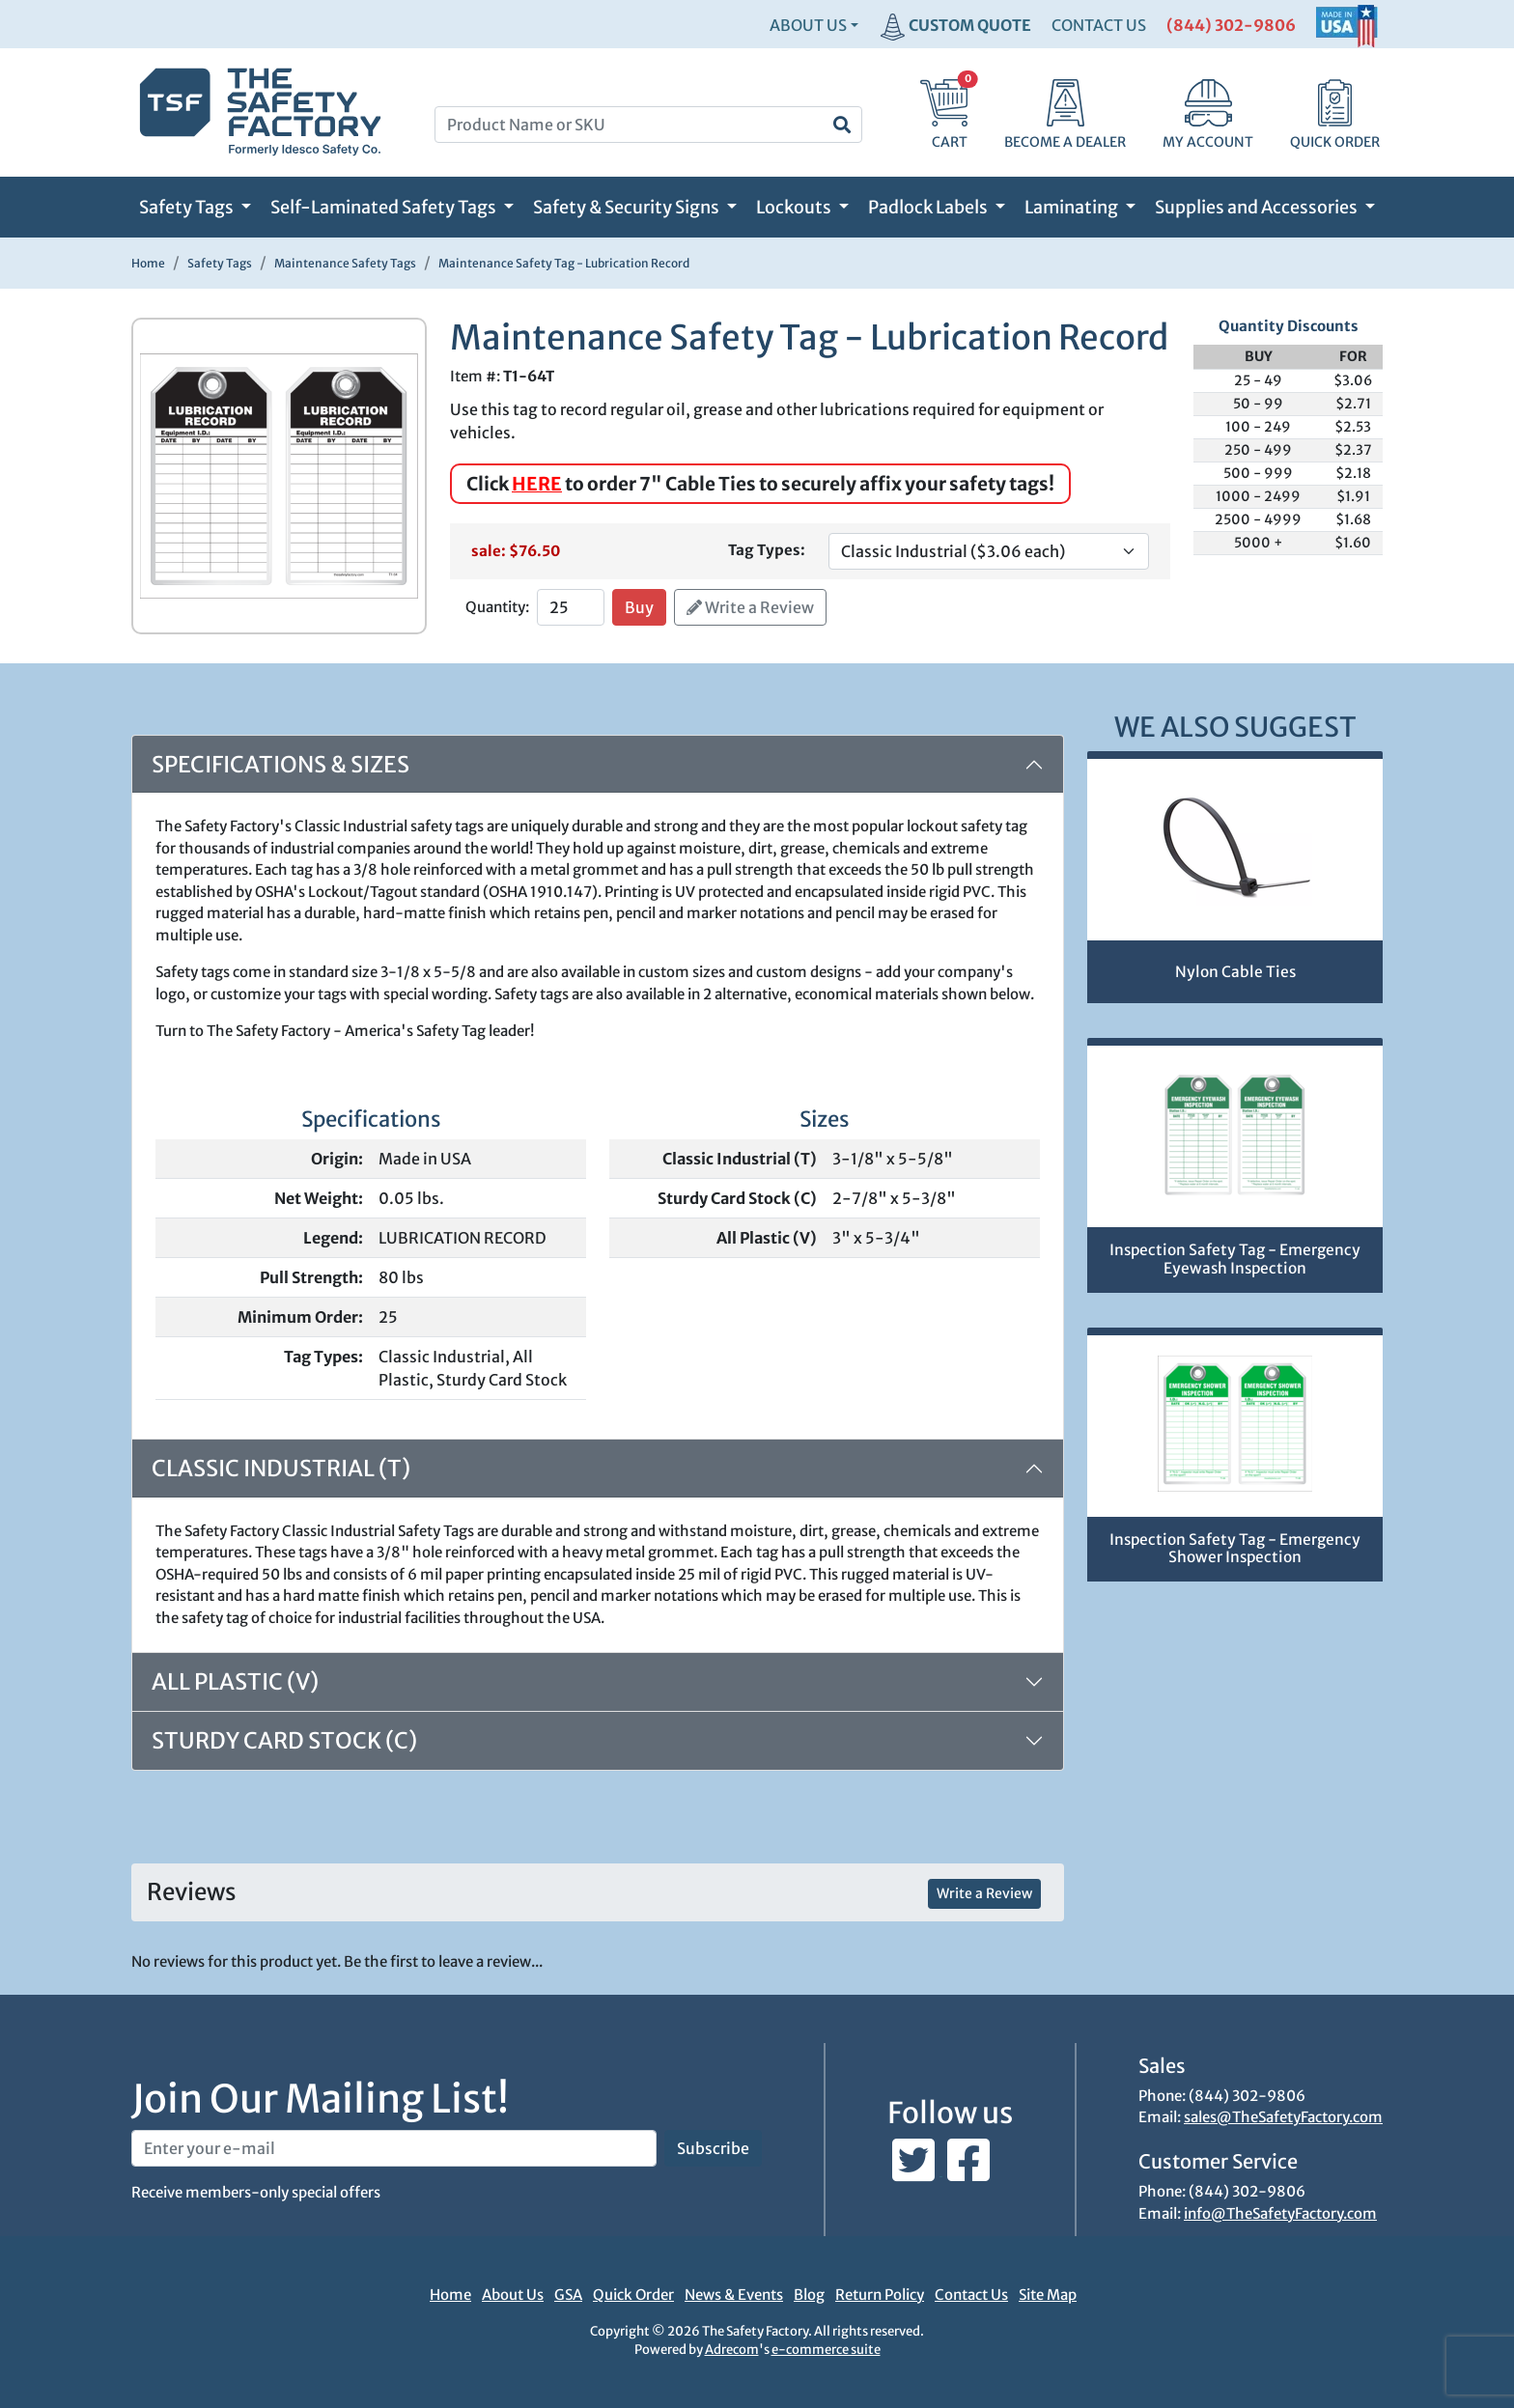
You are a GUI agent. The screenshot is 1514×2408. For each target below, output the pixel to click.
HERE (537, 483)
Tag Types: (766, 550)
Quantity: (497, 607)
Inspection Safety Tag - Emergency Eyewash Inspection (1234, 1259)
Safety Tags (188, 207)
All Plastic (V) (235, 1681)
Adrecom (732, 2349)
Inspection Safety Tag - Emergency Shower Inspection (1234, 1548)
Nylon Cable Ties (1235, 972)
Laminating (1072, 207)
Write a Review (750, 607)
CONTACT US (1098, 25)
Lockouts (795, 207)
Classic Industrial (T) (281, 1468)
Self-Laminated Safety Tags (384, 207)
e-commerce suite (826, 2349)
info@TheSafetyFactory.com (1280, 2213)
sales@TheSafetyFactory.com (1283, 2117)
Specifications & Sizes (280, 764)
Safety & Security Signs (627, 207)
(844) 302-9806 (1231, 25)
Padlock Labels (929, 207)
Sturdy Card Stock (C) (284, 1740)
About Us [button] (808, 25)
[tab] (597, 1682)
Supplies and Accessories (1257, 207)
